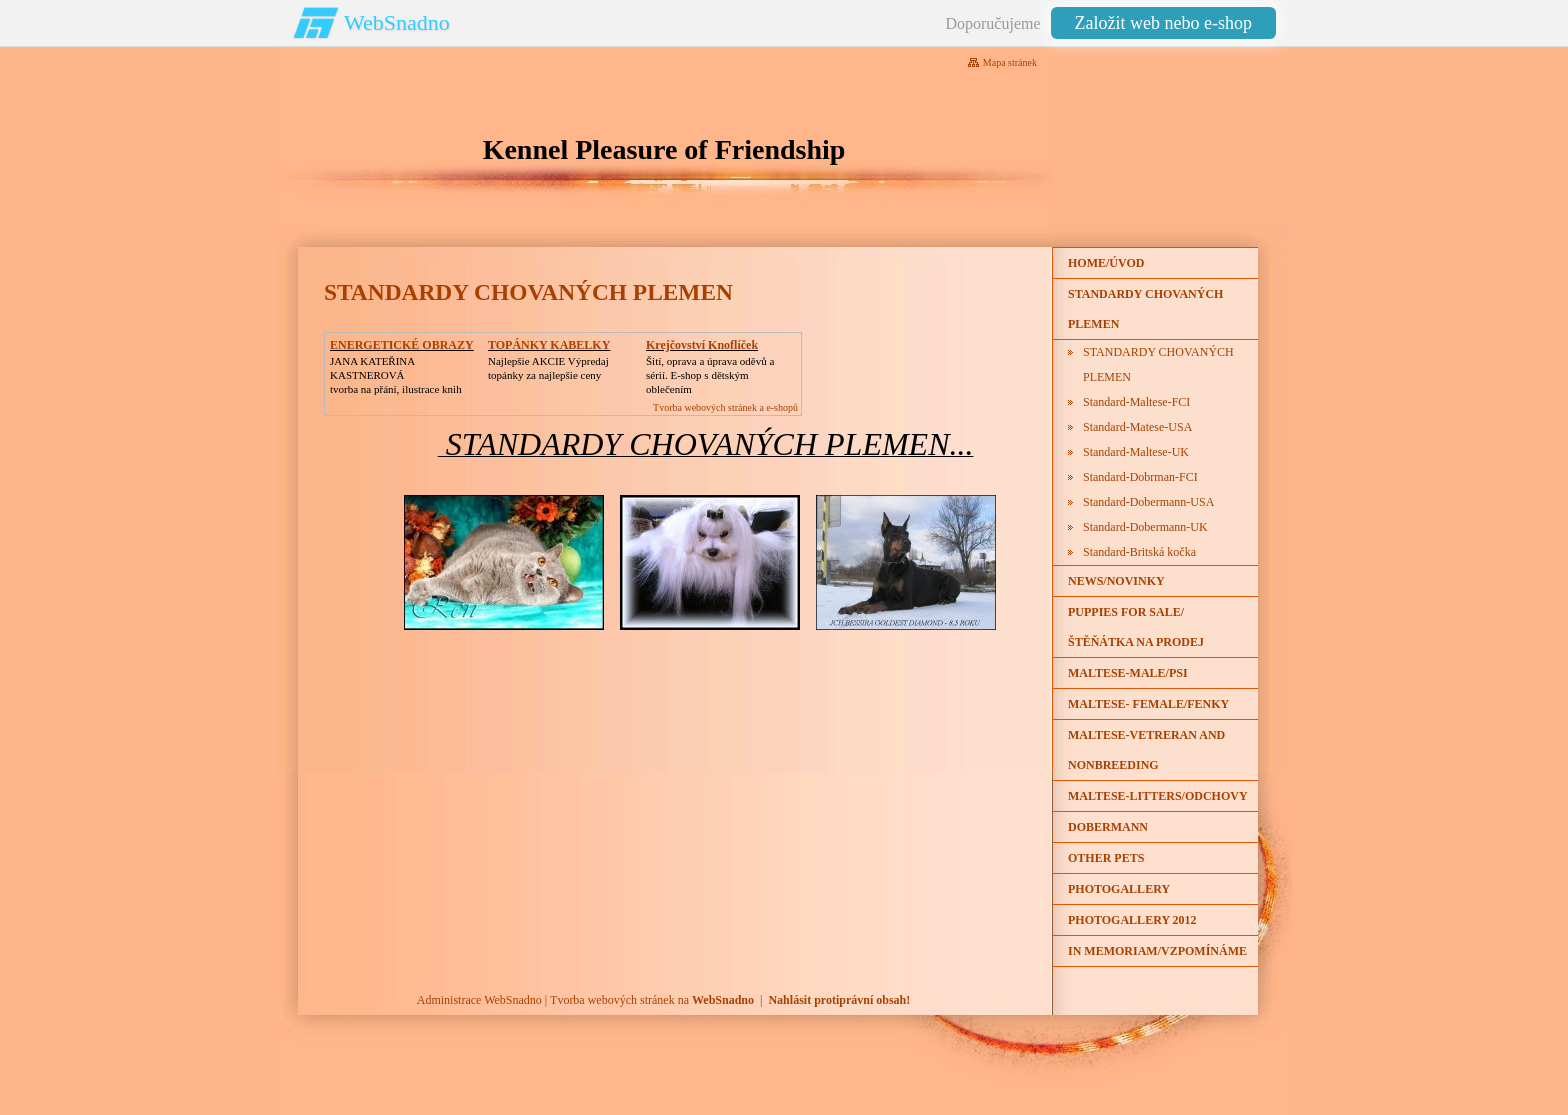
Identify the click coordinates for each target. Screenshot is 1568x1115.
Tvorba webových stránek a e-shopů (725, 407)
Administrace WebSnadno (479, 1000)
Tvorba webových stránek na (652, 1000)
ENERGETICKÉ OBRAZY (402, 345)
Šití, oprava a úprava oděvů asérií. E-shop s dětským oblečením (710, 375)
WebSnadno (397, 22)
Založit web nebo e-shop (1163, 23)
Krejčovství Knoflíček (702, 345)
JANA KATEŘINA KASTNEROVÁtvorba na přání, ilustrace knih (396, 375)
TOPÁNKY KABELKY (549, 345)
